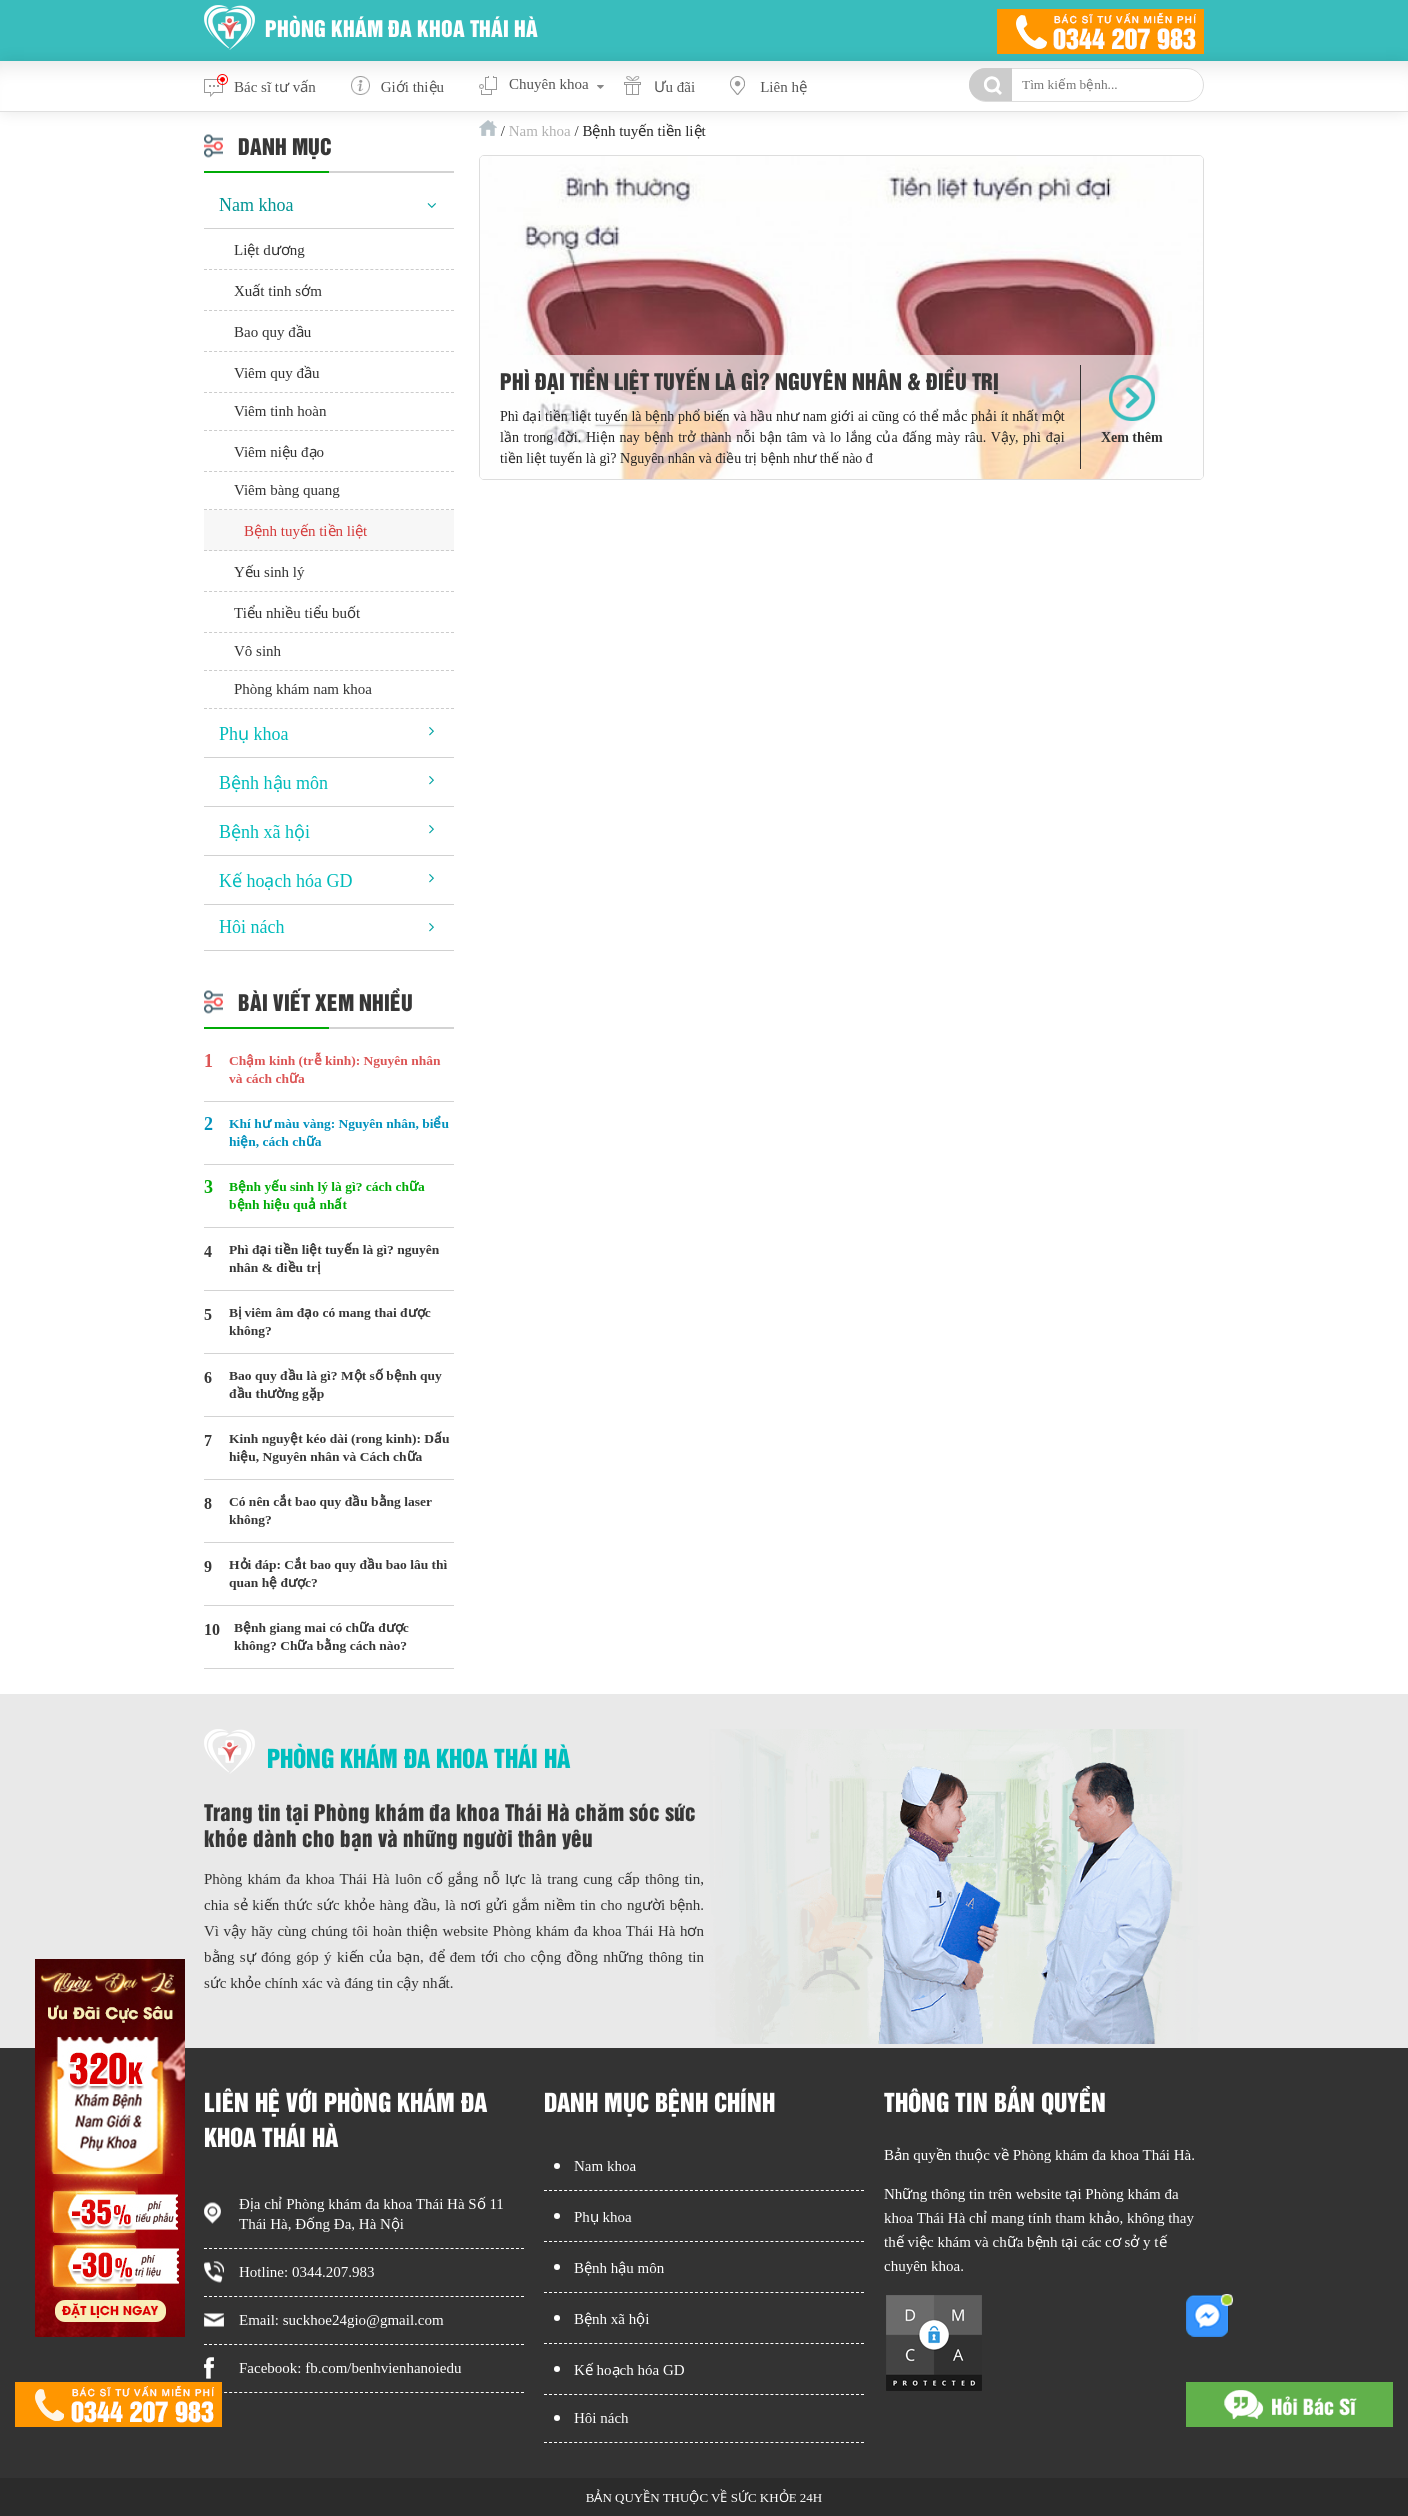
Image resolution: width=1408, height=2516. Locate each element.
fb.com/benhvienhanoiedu (383, 2368)
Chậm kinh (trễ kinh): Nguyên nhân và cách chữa (334, 1069)
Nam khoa (540, 131)
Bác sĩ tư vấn (275, 87)
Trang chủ (488, 128)
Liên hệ (783, 87)
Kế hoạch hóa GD (285, 881)
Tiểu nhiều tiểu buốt (297, 613)
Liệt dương (269, 250)
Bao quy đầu (272, 332)
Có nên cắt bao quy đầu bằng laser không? (330, 1510)
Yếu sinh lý (269, 572)
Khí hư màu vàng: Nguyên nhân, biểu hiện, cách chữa (339, 1132)
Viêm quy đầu (276, 373)
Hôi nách (251, 927)
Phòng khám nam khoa (303, 689)
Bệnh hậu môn (273, 783)
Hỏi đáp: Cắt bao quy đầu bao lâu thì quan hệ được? (338, 1573)
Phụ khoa (254, 734)
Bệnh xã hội (264, 832)
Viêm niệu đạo (279, 452)
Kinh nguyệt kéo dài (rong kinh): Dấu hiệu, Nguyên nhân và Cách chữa (339, 1447)
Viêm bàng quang (287, 490)
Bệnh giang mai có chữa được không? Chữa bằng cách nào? (321, 1636)
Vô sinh (257, 651)
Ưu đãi (675, 87)
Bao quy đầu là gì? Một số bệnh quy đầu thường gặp (335, 1384)
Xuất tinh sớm (278, 291)
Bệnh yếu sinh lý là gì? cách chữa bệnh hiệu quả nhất (327, 1195)
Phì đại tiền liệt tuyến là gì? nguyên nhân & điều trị (749, 380)
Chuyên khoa (549, 84)
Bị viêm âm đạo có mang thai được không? (330, 1321)
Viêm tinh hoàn (280, 411)
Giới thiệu (412, 87)
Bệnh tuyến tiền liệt (305, 531)
